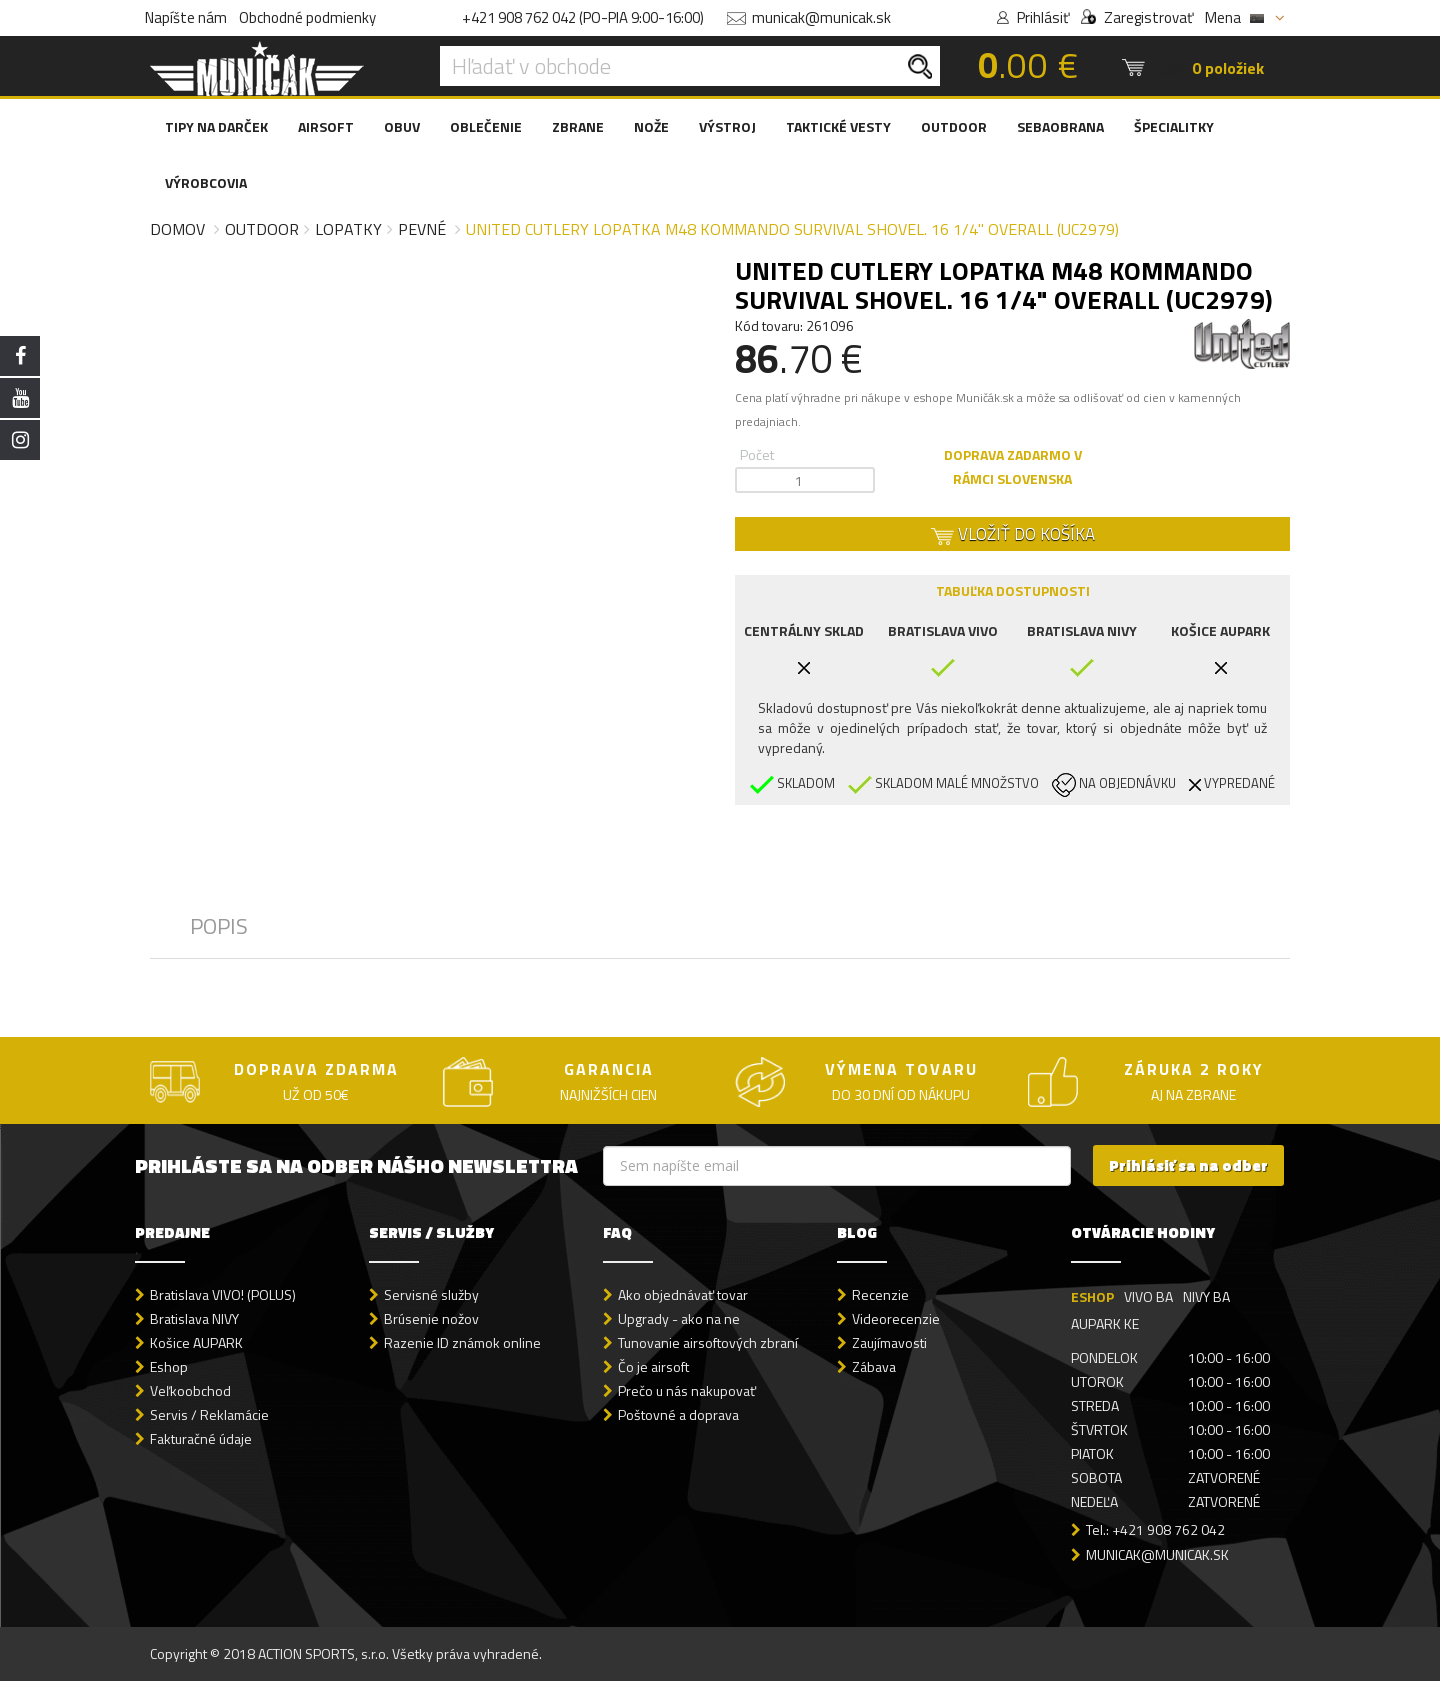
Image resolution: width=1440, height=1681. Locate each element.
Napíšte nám (186, 17)
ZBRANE (578, 126)
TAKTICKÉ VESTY (838, 126)
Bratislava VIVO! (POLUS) (223, 1294)
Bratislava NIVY (194, 1318)
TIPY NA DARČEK (216, 126)
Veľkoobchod (190, 1390)
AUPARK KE (1105, 1323)
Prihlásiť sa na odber (1188, 1165)
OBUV (402, 126)
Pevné (422, 229)
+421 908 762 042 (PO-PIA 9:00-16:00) (583, 17)
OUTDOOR (954, 126)
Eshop (169, 1366)
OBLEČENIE (486, 126)
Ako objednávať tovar (683, 1294)
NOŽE (651, 126)
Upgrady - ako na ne (679, 1318)
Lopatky (348, 229)
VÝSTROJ (727, 126)
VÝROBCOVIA (206, 182)
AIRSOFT (326, 126)
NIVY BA (1206, 1296)
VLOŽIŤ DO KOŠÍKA (1013, 534)
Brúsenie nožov (431, 1318)
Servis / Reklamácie (209, 1414)
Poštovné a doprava (678, 1414)
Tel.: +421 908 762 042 (1155, 1529)
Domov (177, 229)
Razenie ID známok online (462, 1342)
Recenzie (880, 1294)
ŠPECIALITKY (1174, 126)
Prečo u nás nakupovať (687, 1390)
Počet (757, 454)
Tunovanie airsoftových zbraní (708, 1342)
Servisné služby (431, 1294)
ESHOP (1092, 1296)
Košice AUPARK (196, 1342)
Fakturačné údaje (201, 1438)
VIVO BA (1148, 1296)
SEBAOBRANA (1060, 126)
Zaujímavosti (889, 1342)
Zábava (874, 1366)
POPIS (219, 926)
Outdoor (262, 229)
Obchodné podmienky (307, 17)
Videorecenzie (896, 1318)
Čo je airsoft (653, 1366)
